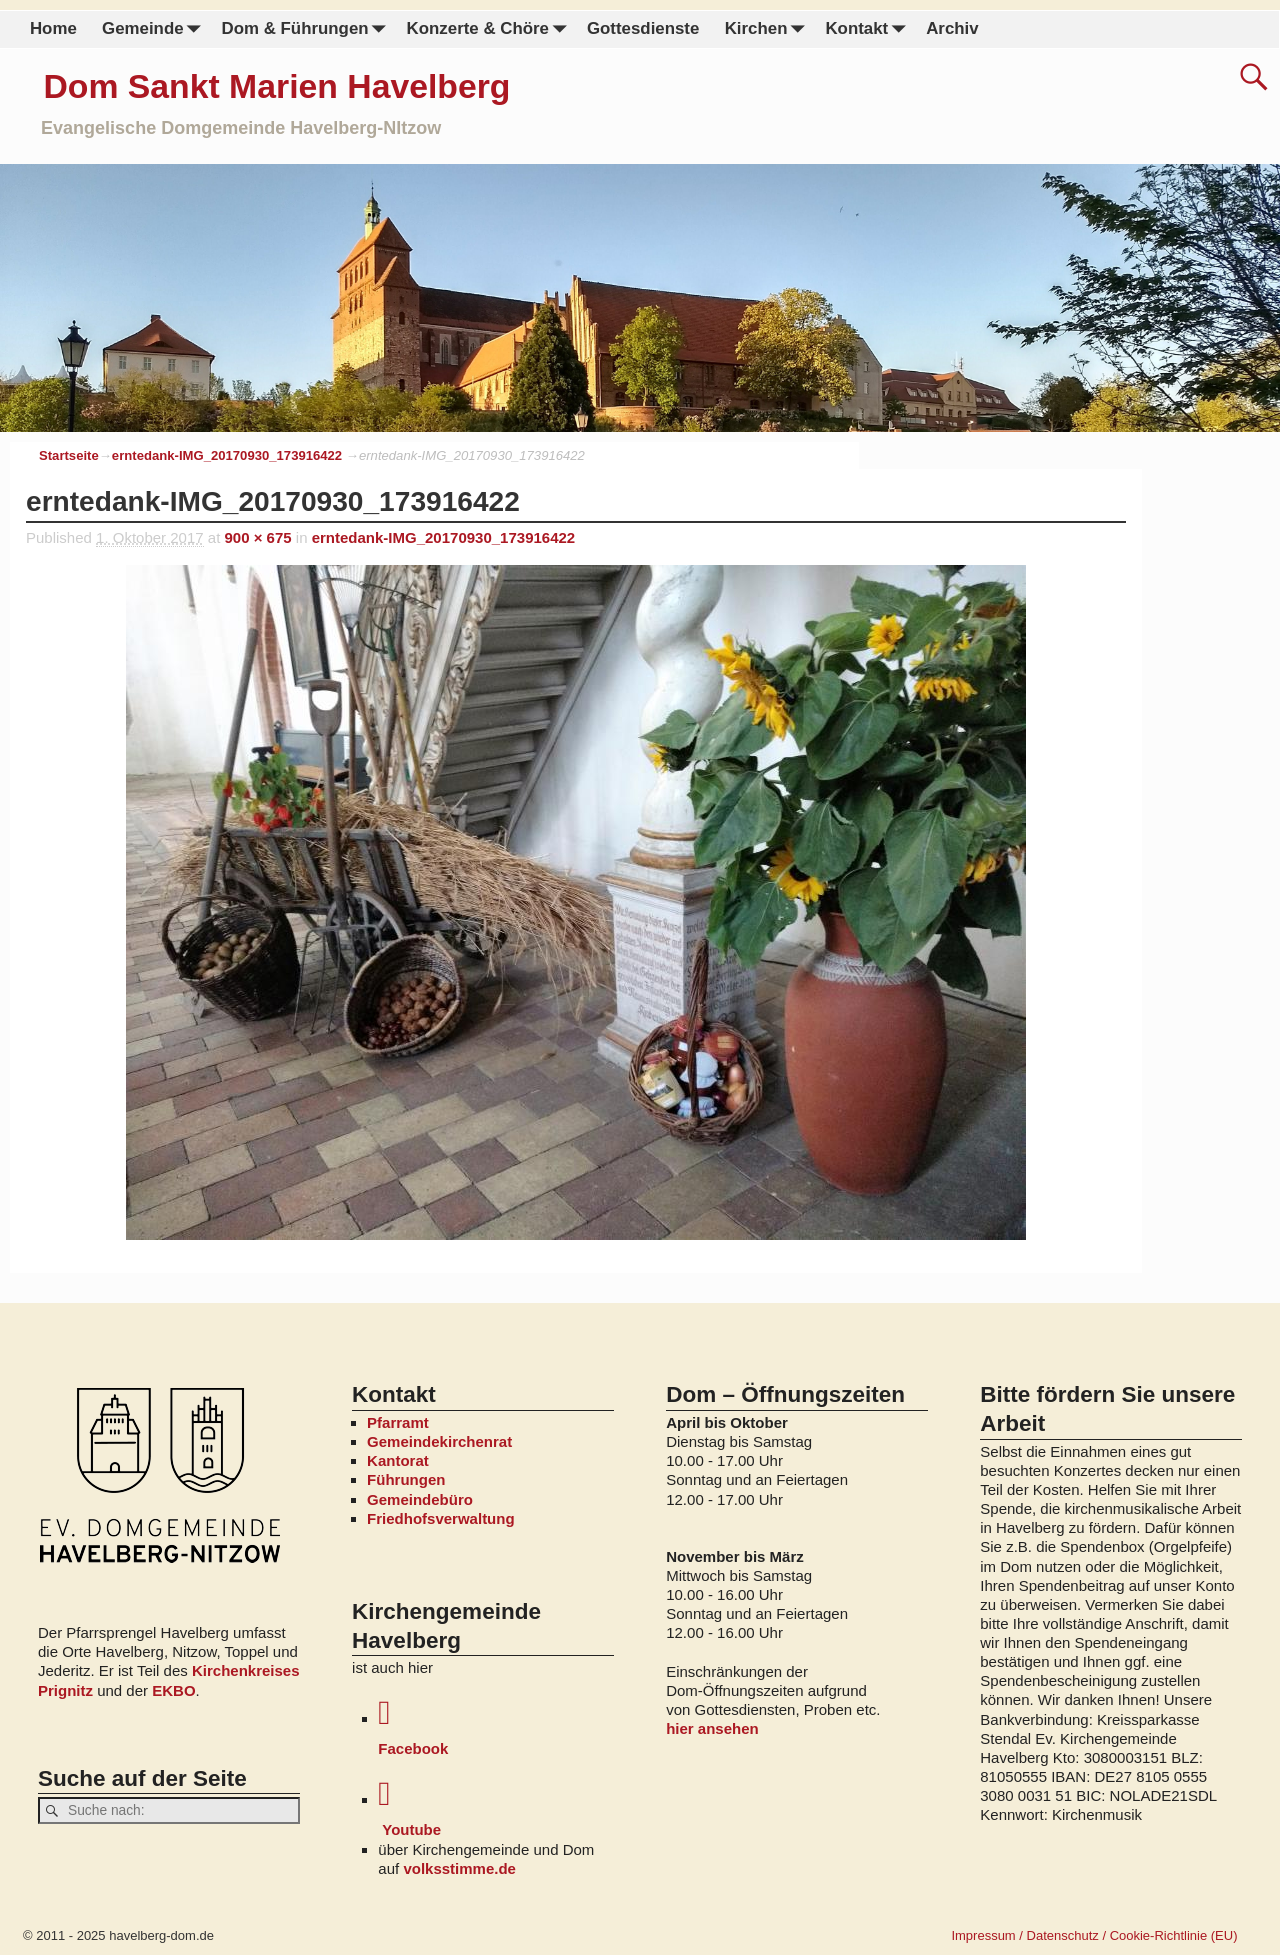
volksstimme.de (459, 1868)
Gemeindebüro (420, 1499)
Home (53, 28)
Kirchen (768, 29)
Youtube (495, 1807)
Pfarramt (398, 1422)
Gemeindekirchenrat (439, 1441)
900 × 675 (258, 537)
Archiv (952, 28)
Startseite (69, 455)
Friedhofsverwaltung (441, 1518)
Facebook (495, 1726)
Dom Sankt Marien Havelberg (276, 86)
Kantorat (398, 1460)
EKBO (173, 1690)
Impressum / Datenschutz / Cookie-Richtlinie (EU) (1094, 1935)
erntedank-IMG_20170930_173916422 (227, 455)
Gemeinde (155, 29)
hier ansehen (712, 1728)
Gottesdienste (643, 28)
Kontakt (869, 29)
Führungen (406, 1479)
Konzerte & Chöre (490, 29)
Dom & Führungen (307, 29)
